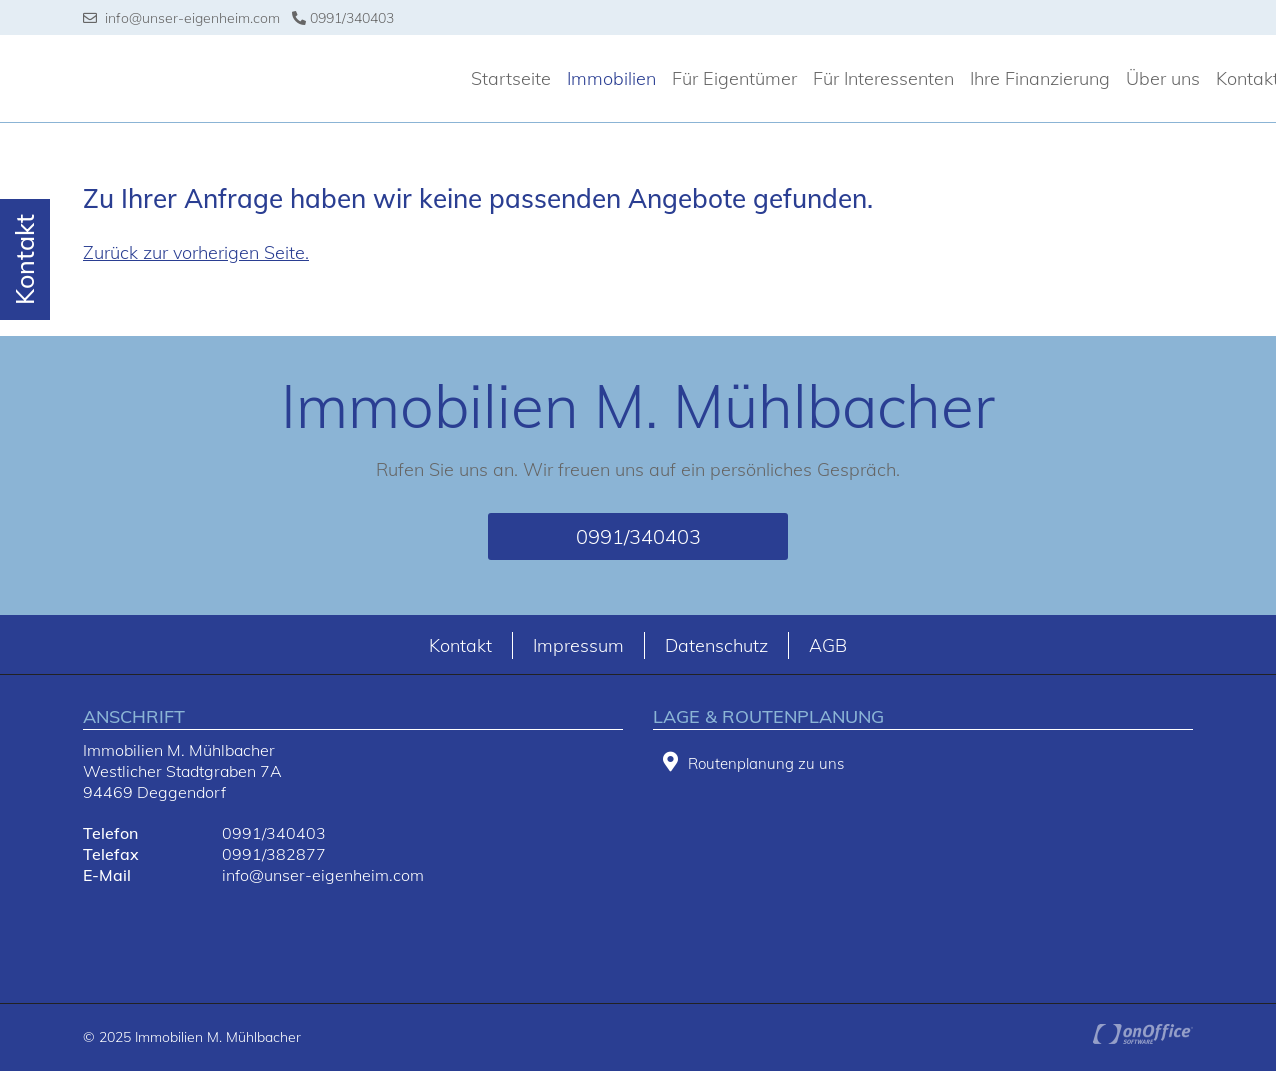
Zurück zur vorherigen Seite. (196, 252)
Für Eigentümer (734, 78)
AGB (828, 645)
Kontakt (460, 645)
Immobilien (611, 78)
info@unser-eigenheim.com (181, 18)
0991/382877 (274, 854)
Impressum (578, 645)
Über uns (1163, 78)
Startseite (511, 78)
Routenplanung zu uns (753, 762)
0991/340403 (343, 18)
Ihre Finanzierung (1040, 78)
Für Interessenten (883, 78)
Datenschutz (716, 645)
